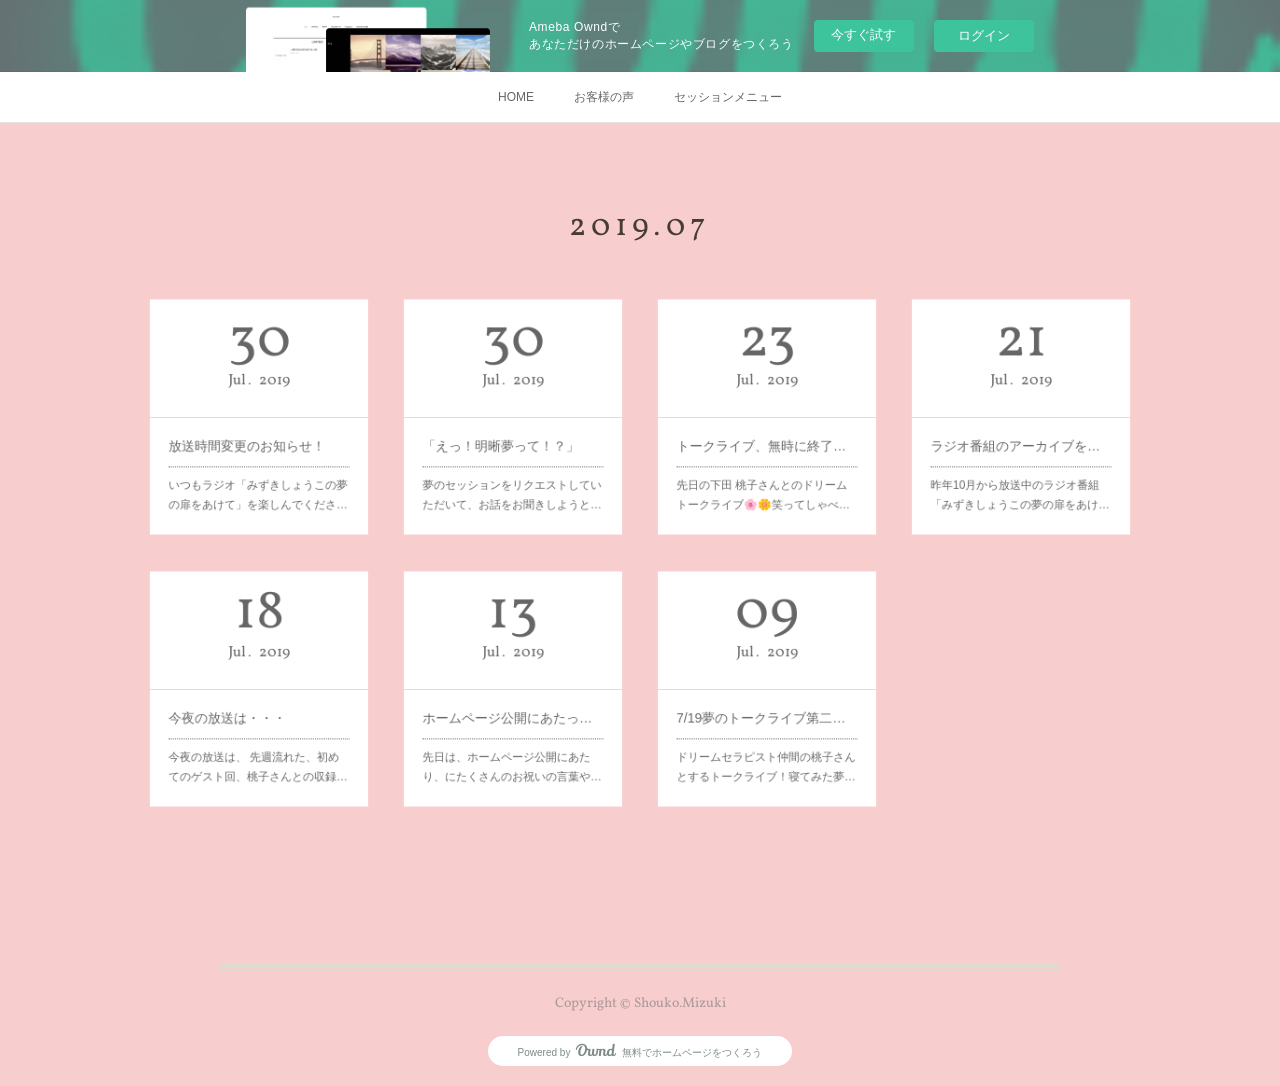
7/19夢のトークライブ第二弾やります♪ (766, 700)
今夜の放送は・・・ (246, 700)
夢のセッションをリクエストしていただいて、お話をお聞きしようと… (512, 448)
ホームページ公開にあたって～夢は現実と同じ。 (512, 700)
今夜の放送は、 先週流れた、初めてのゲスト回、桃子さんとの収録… (258, 720)
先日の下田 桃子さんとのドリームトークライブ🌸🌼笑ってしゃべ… (765, 448)
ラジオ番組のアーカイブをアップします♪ (1020, 429)
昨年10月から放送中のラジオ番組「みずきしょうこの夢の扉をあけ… (1020, 448)
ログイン (984, 35)
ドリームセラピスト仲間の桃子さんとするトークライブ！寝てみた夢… (766, 720)
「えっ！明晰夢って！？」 (507, 429)
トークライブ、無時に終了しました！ (766, 429)
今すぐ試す (863, 34)
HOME (516, 97)
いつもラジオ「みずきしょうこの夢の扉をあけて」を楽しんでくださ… (258, 448)
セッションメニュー (728, 97)
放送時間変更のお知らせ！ (253, 429)
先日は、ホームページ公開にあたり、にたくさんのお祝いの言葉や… (512, 720)
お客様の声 (604, 97)
